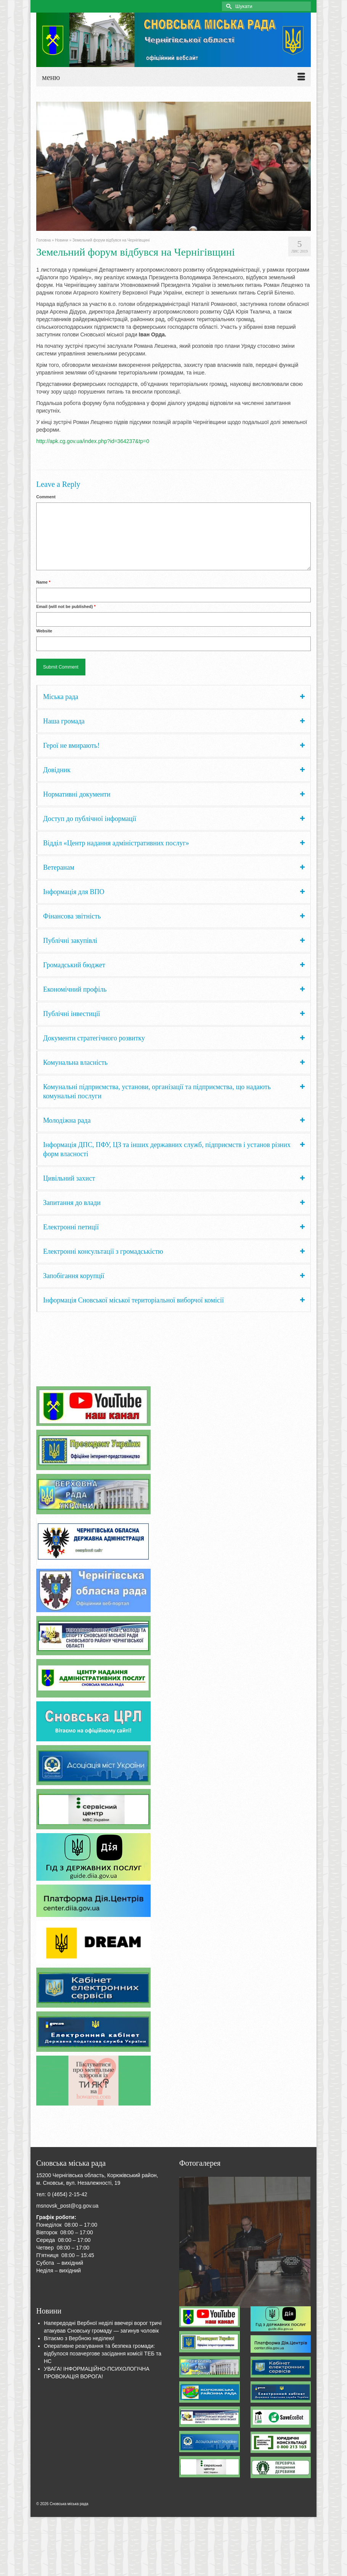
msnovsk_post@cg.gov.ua (67, 2206)
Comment (46, 496)
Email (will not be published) (66, 606)
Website (44, 631)
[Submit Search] (227, 6)
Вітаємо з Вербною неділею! (79, 2338)
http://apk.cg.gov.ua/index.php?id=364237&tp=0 (92, 441)
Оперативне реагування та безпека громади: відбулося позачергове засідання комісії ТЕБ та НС (102, 2353)
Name (43, 582)
